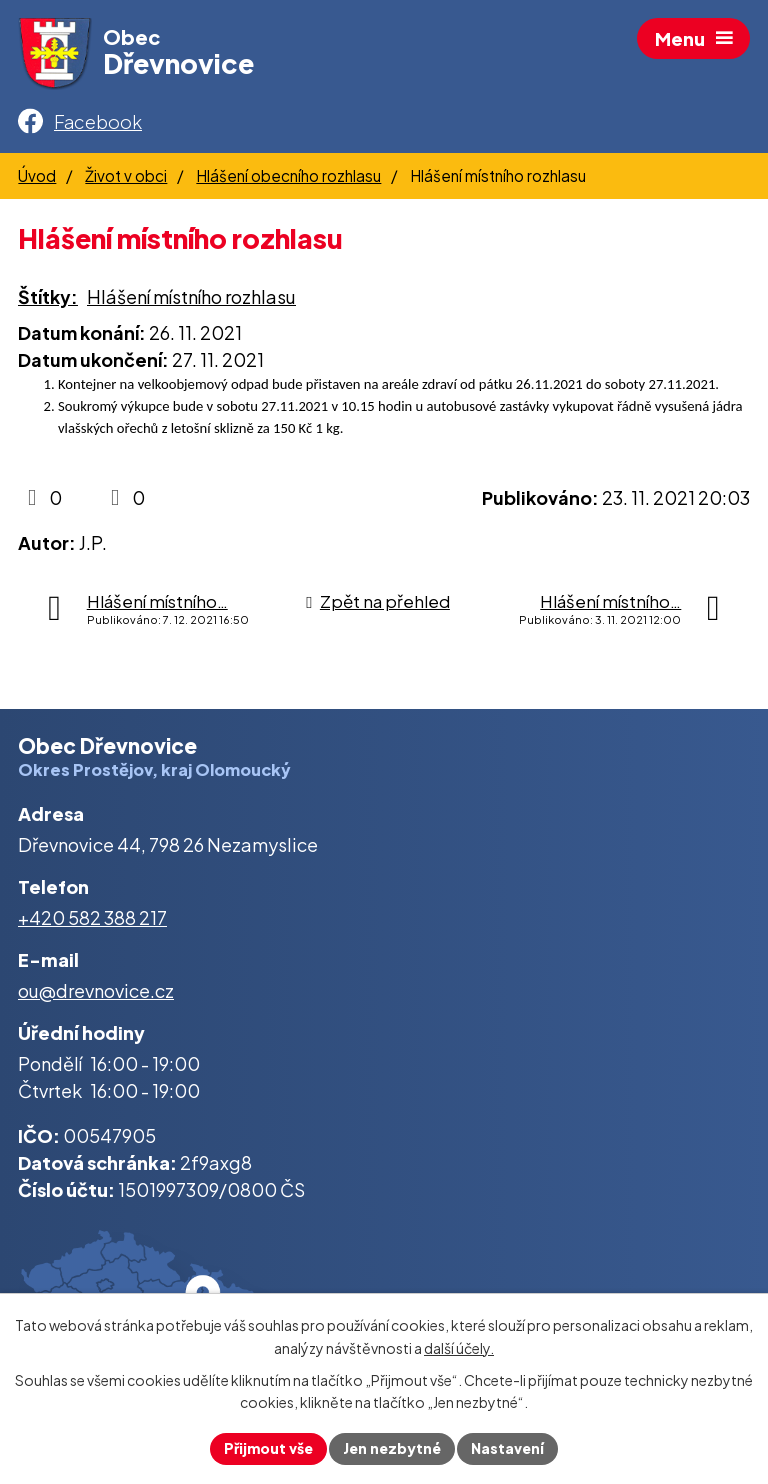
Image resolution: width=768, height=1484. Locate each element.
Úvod (37, 175)
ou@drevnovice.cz (96, 990)
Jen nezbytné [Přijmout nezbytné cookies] (392, 1448)
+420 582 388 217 (92, 917)
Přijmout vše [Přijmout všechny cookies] (268, 1448)
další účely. (459, 1348)
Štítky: (48, 296)
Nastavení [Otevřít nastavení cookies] (507, 1448)
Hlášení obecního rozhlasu (288, 175)
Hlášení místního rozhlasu (191, 296)
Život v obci (126, 175)
